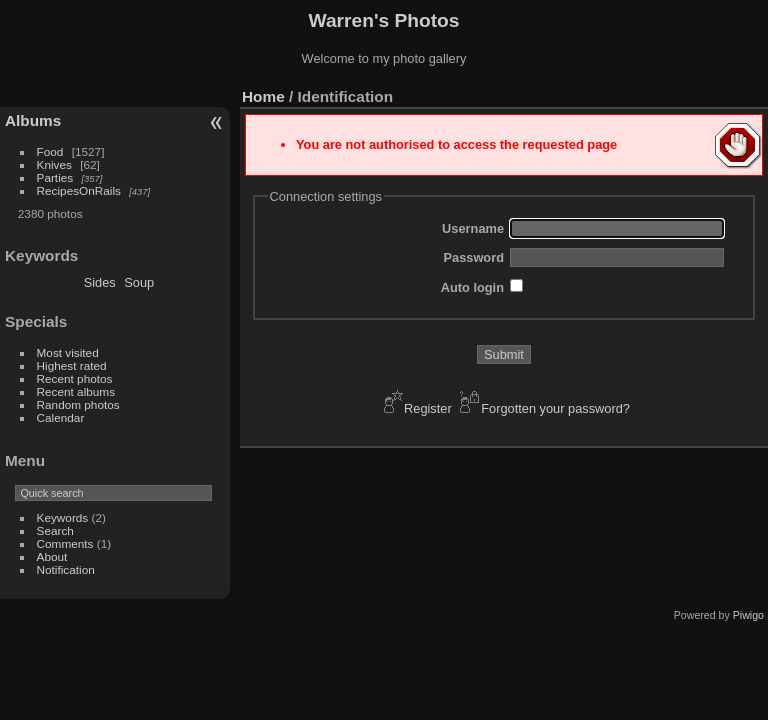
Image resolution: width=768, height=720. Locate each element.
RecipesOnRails (79, 190)
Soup (139, 282)
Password (474, 257)
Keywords (63, 517)
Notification (66, 569)
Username (473, 228)
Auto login (472, 287)
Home (263, 96)
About (52, 556)
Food (50, 151)
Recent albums (76, 391)
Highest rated (72, 365)
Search (55, 530)
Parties (55, 177)
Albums (33, 120)
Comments (65, 543)
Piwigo (748, 615)
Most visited (68, 352)
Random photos (78, 404)
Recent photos (75, 378)
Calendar (61, 417)
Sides (100, 282)
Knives (54, 164)
